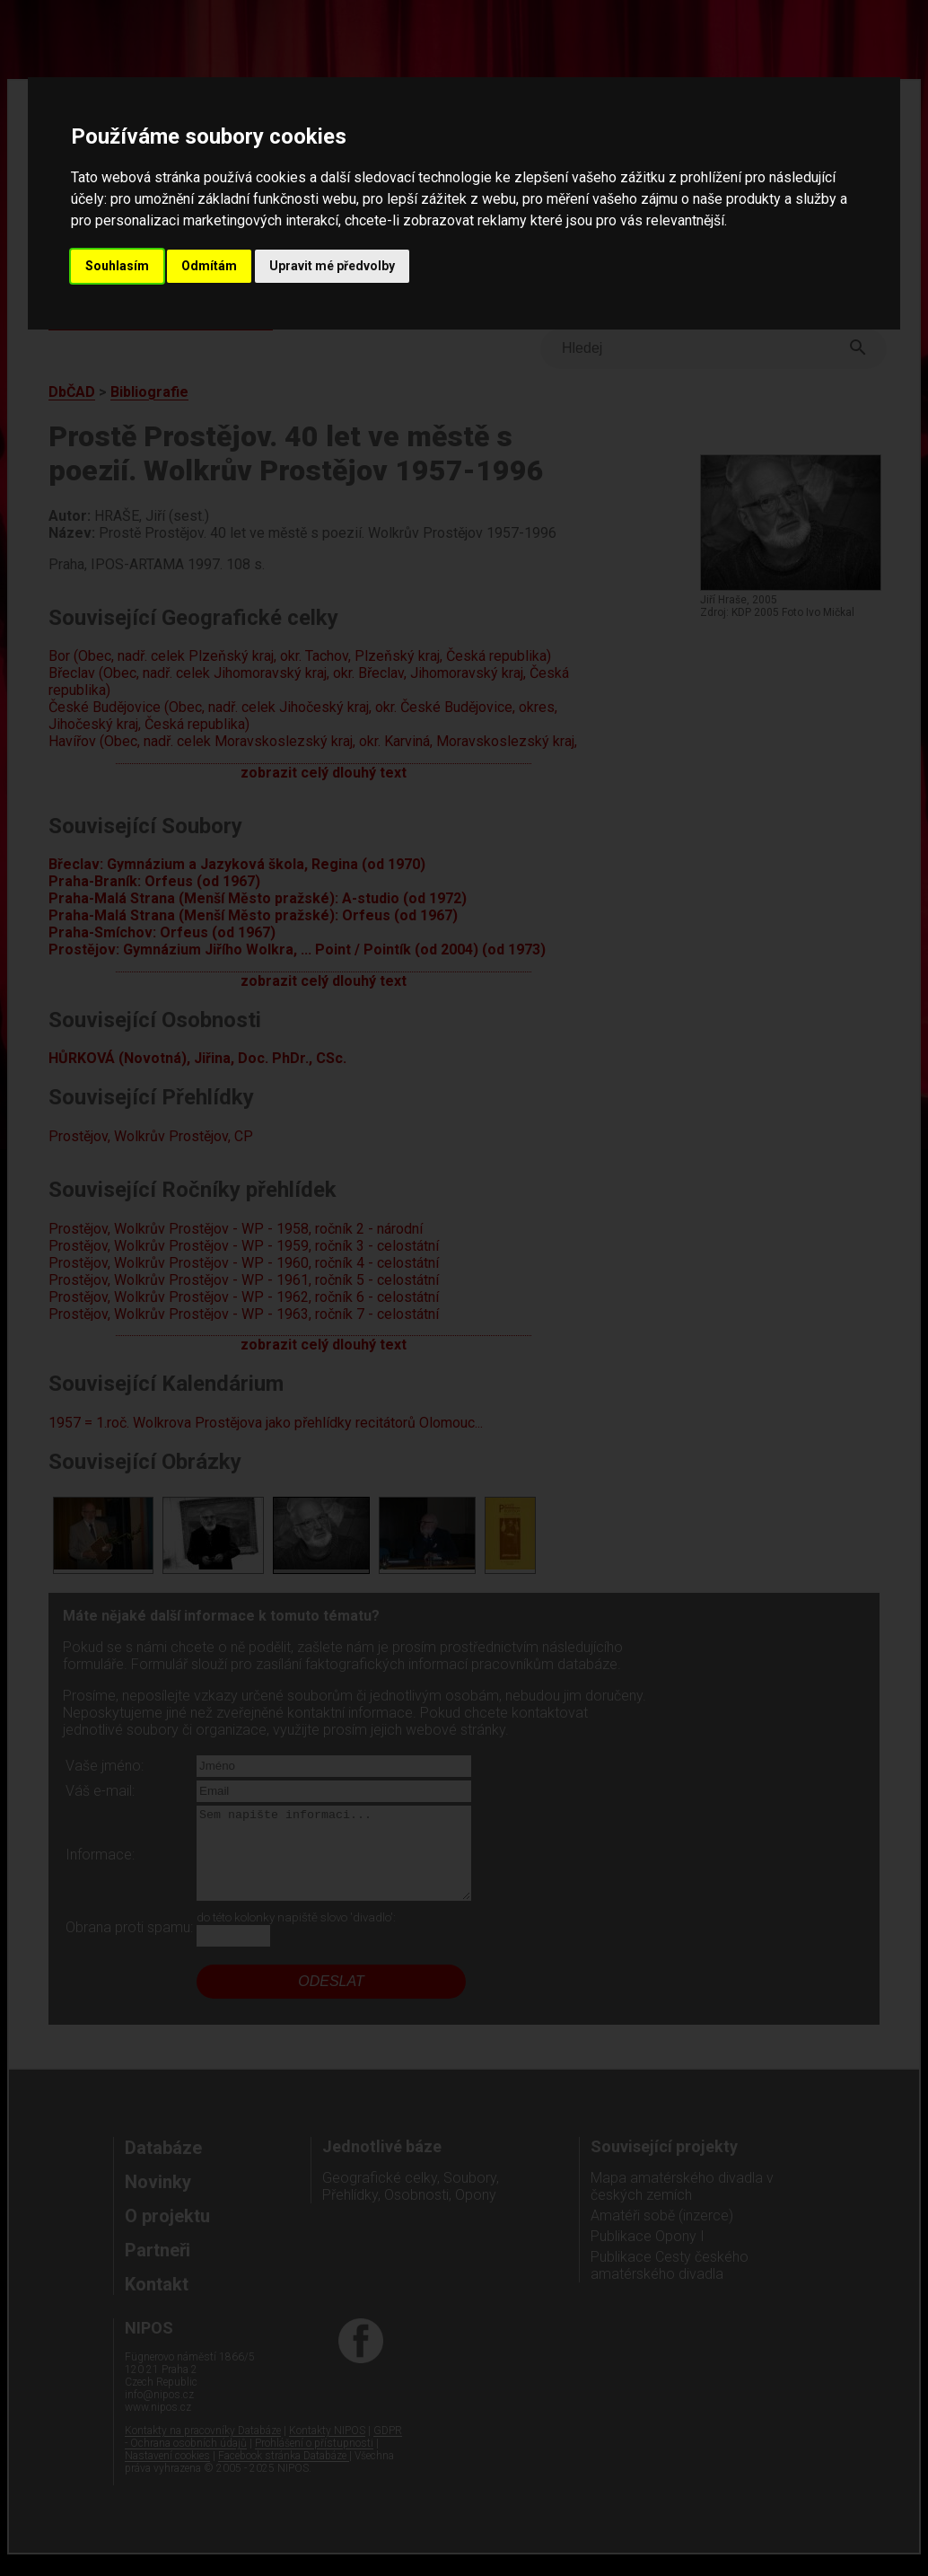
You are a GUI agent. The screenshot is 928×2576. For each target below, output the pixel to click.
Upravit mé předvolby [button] (332, 266)
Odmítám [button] (209, 266)
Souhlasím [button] (117, 266)
